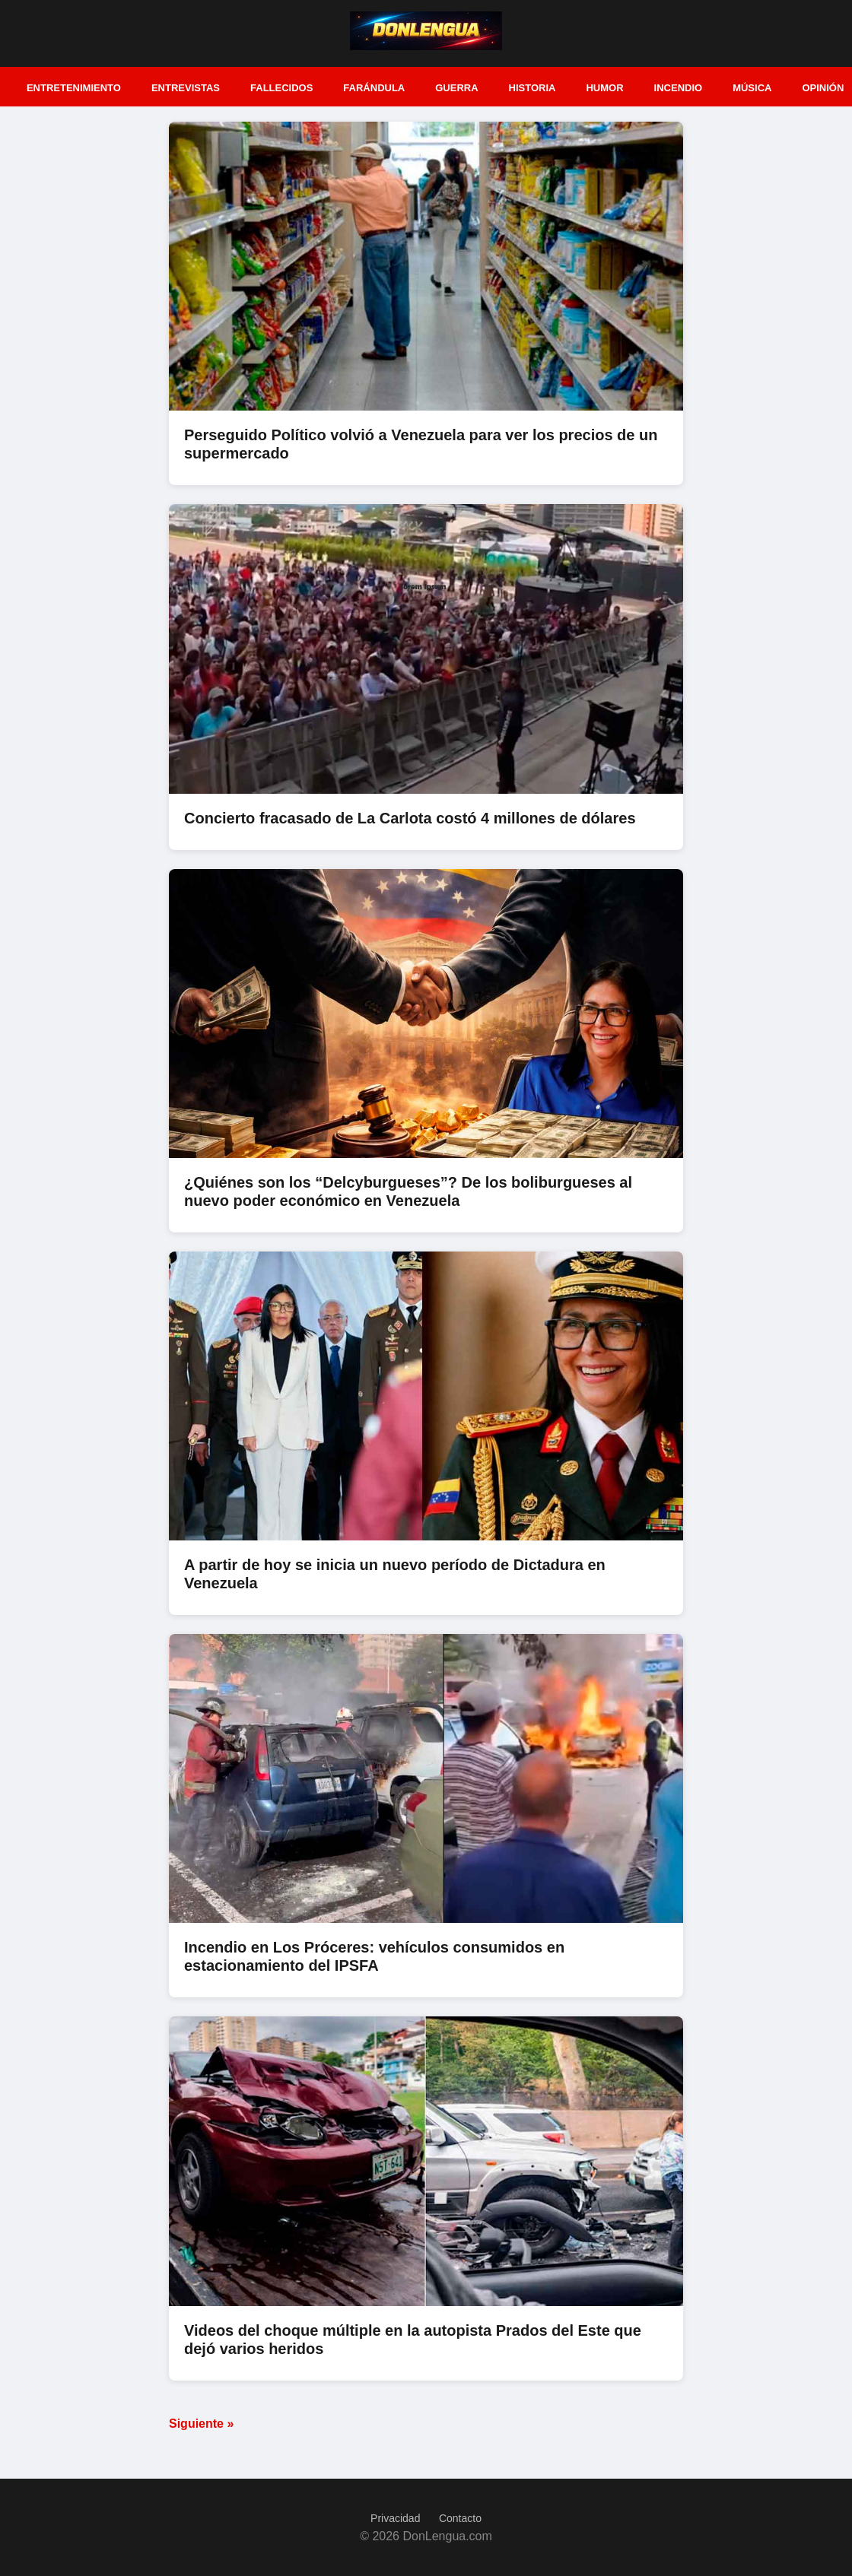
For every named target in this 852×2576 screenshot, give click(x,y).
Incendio (678, 88)
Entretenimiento (74, 88)
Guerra (456, 88)
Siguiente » (201, 2423)
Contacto (460, 2518)
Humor (604, 88)
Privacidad (395, 2518)
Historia (532, 88)
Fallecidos (281, 88)
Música (752, 88)
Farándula (374, 88)
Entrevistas (185, 88)
